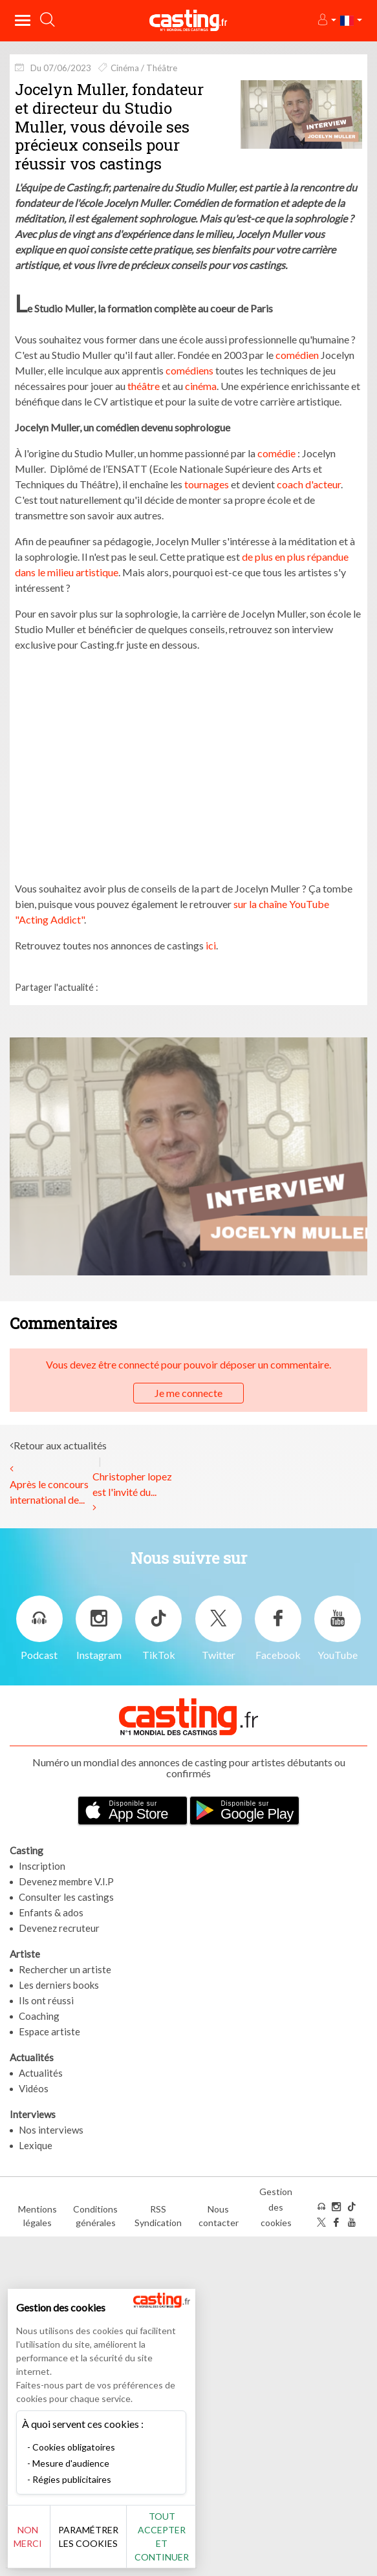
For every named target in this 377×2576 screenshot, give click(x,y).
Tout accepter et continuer (166, 2536)
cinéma (201, 386)
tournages (206, 484)
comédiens (189, 370)
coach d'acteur (309, 484)
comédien (297, 355)
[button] (326, 20)
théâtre (143, 386)
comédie (276, 453)
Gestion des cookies (275, 2207)
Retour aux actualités (60, 1445)
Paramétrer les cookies (93, 2536)
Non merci (31, 2536)
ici (211, 945)
